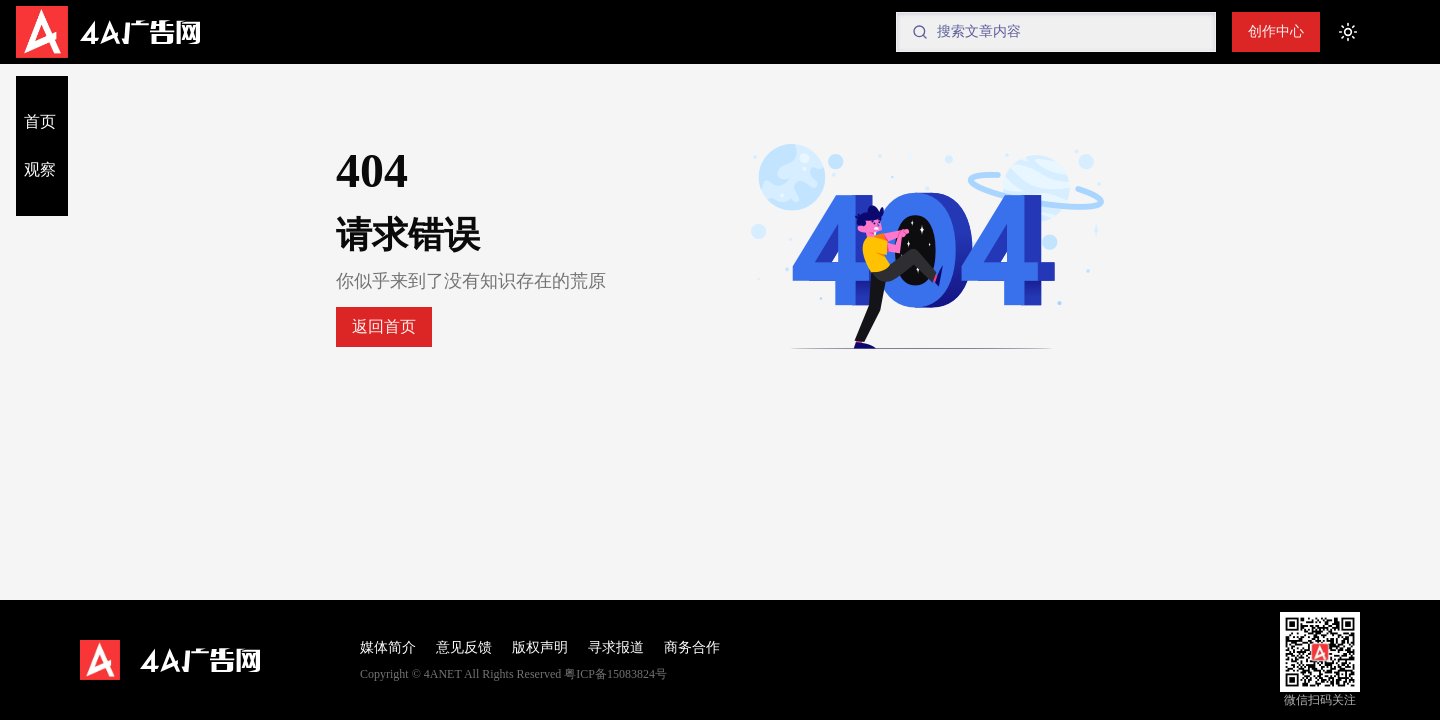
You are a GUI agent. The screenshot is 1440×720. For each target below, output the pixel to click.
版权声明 (540, 647)
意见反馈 (464, 647)
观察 (40, 169)
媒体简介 (388, 647)
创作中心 (1276, 31)
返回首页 (384, 326)
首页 (40, 121)
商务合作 (692, 647)
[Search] (1056, 32)
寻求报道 (616, 647)
